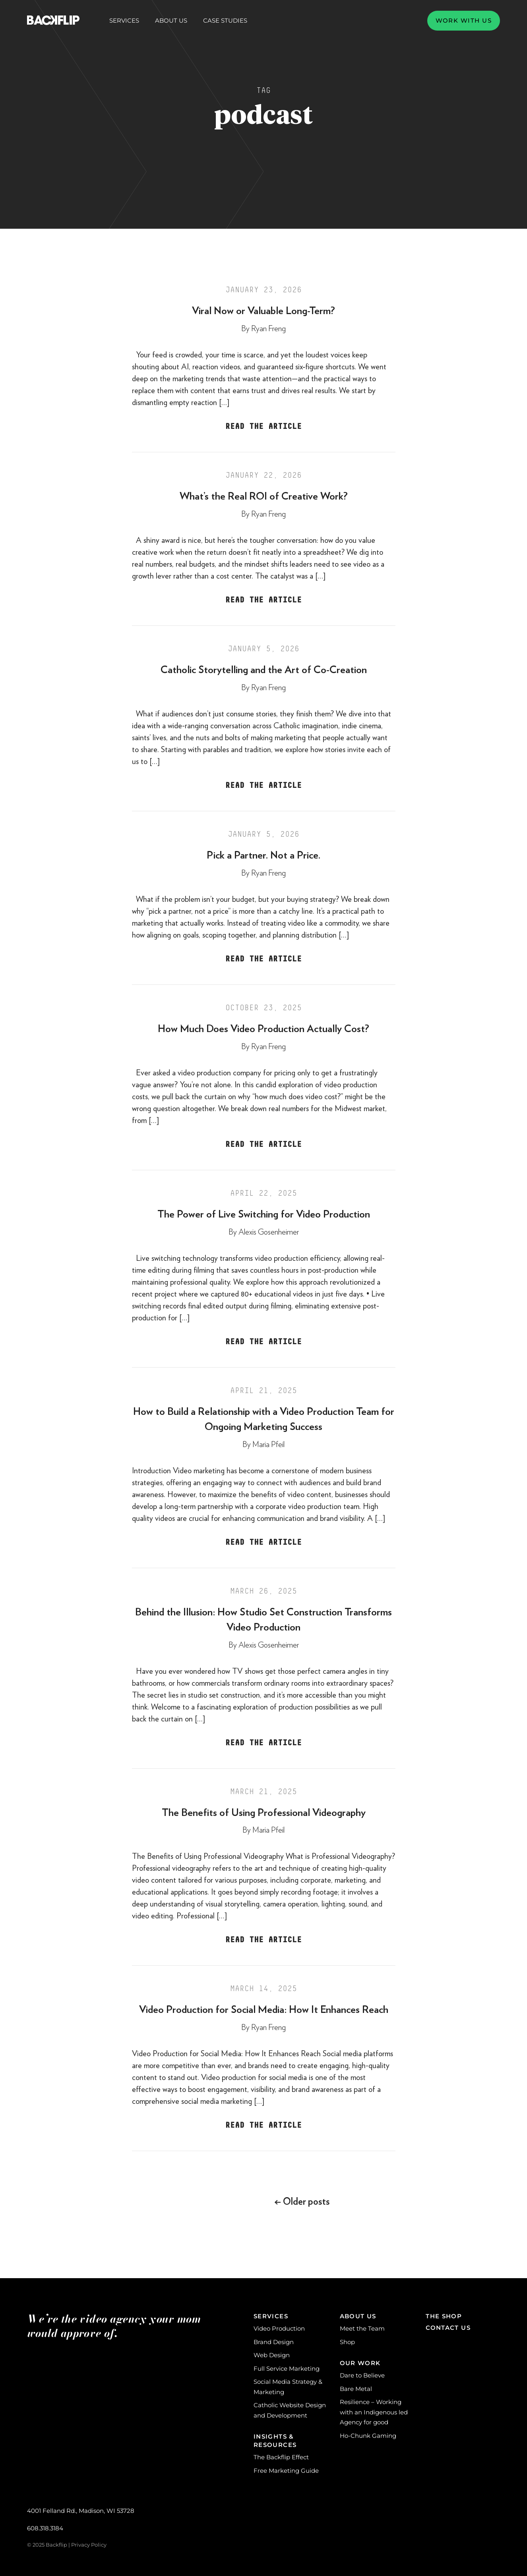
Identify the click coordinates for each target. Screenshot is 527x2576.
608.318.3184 (45, 2528)
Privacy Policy (89, 2544)
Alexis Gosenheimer (268, 1232)
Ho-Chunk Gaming (368, 2435)
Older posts (301, 2202)
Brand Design (274, 2342)
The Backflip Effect (281, 2457)
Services (124, 20)
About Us (171, 20)
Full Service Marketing (287, 2368)
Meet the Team (362, 2328)
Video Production (279, 2328)
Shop (347, 2342)
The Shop (444, 2316)
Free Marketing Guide (286, 2470)
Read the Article (263, 426)
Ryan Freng (268, 329)
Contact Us (448, 2327)
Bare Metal (356, 2389)
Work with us (464, 20)
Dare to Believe (362, 2375)
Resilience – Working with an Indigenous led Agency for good (374, 2412)
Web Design (272, 2355)
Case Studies (225, 20)
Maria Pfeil (268, 1445)
